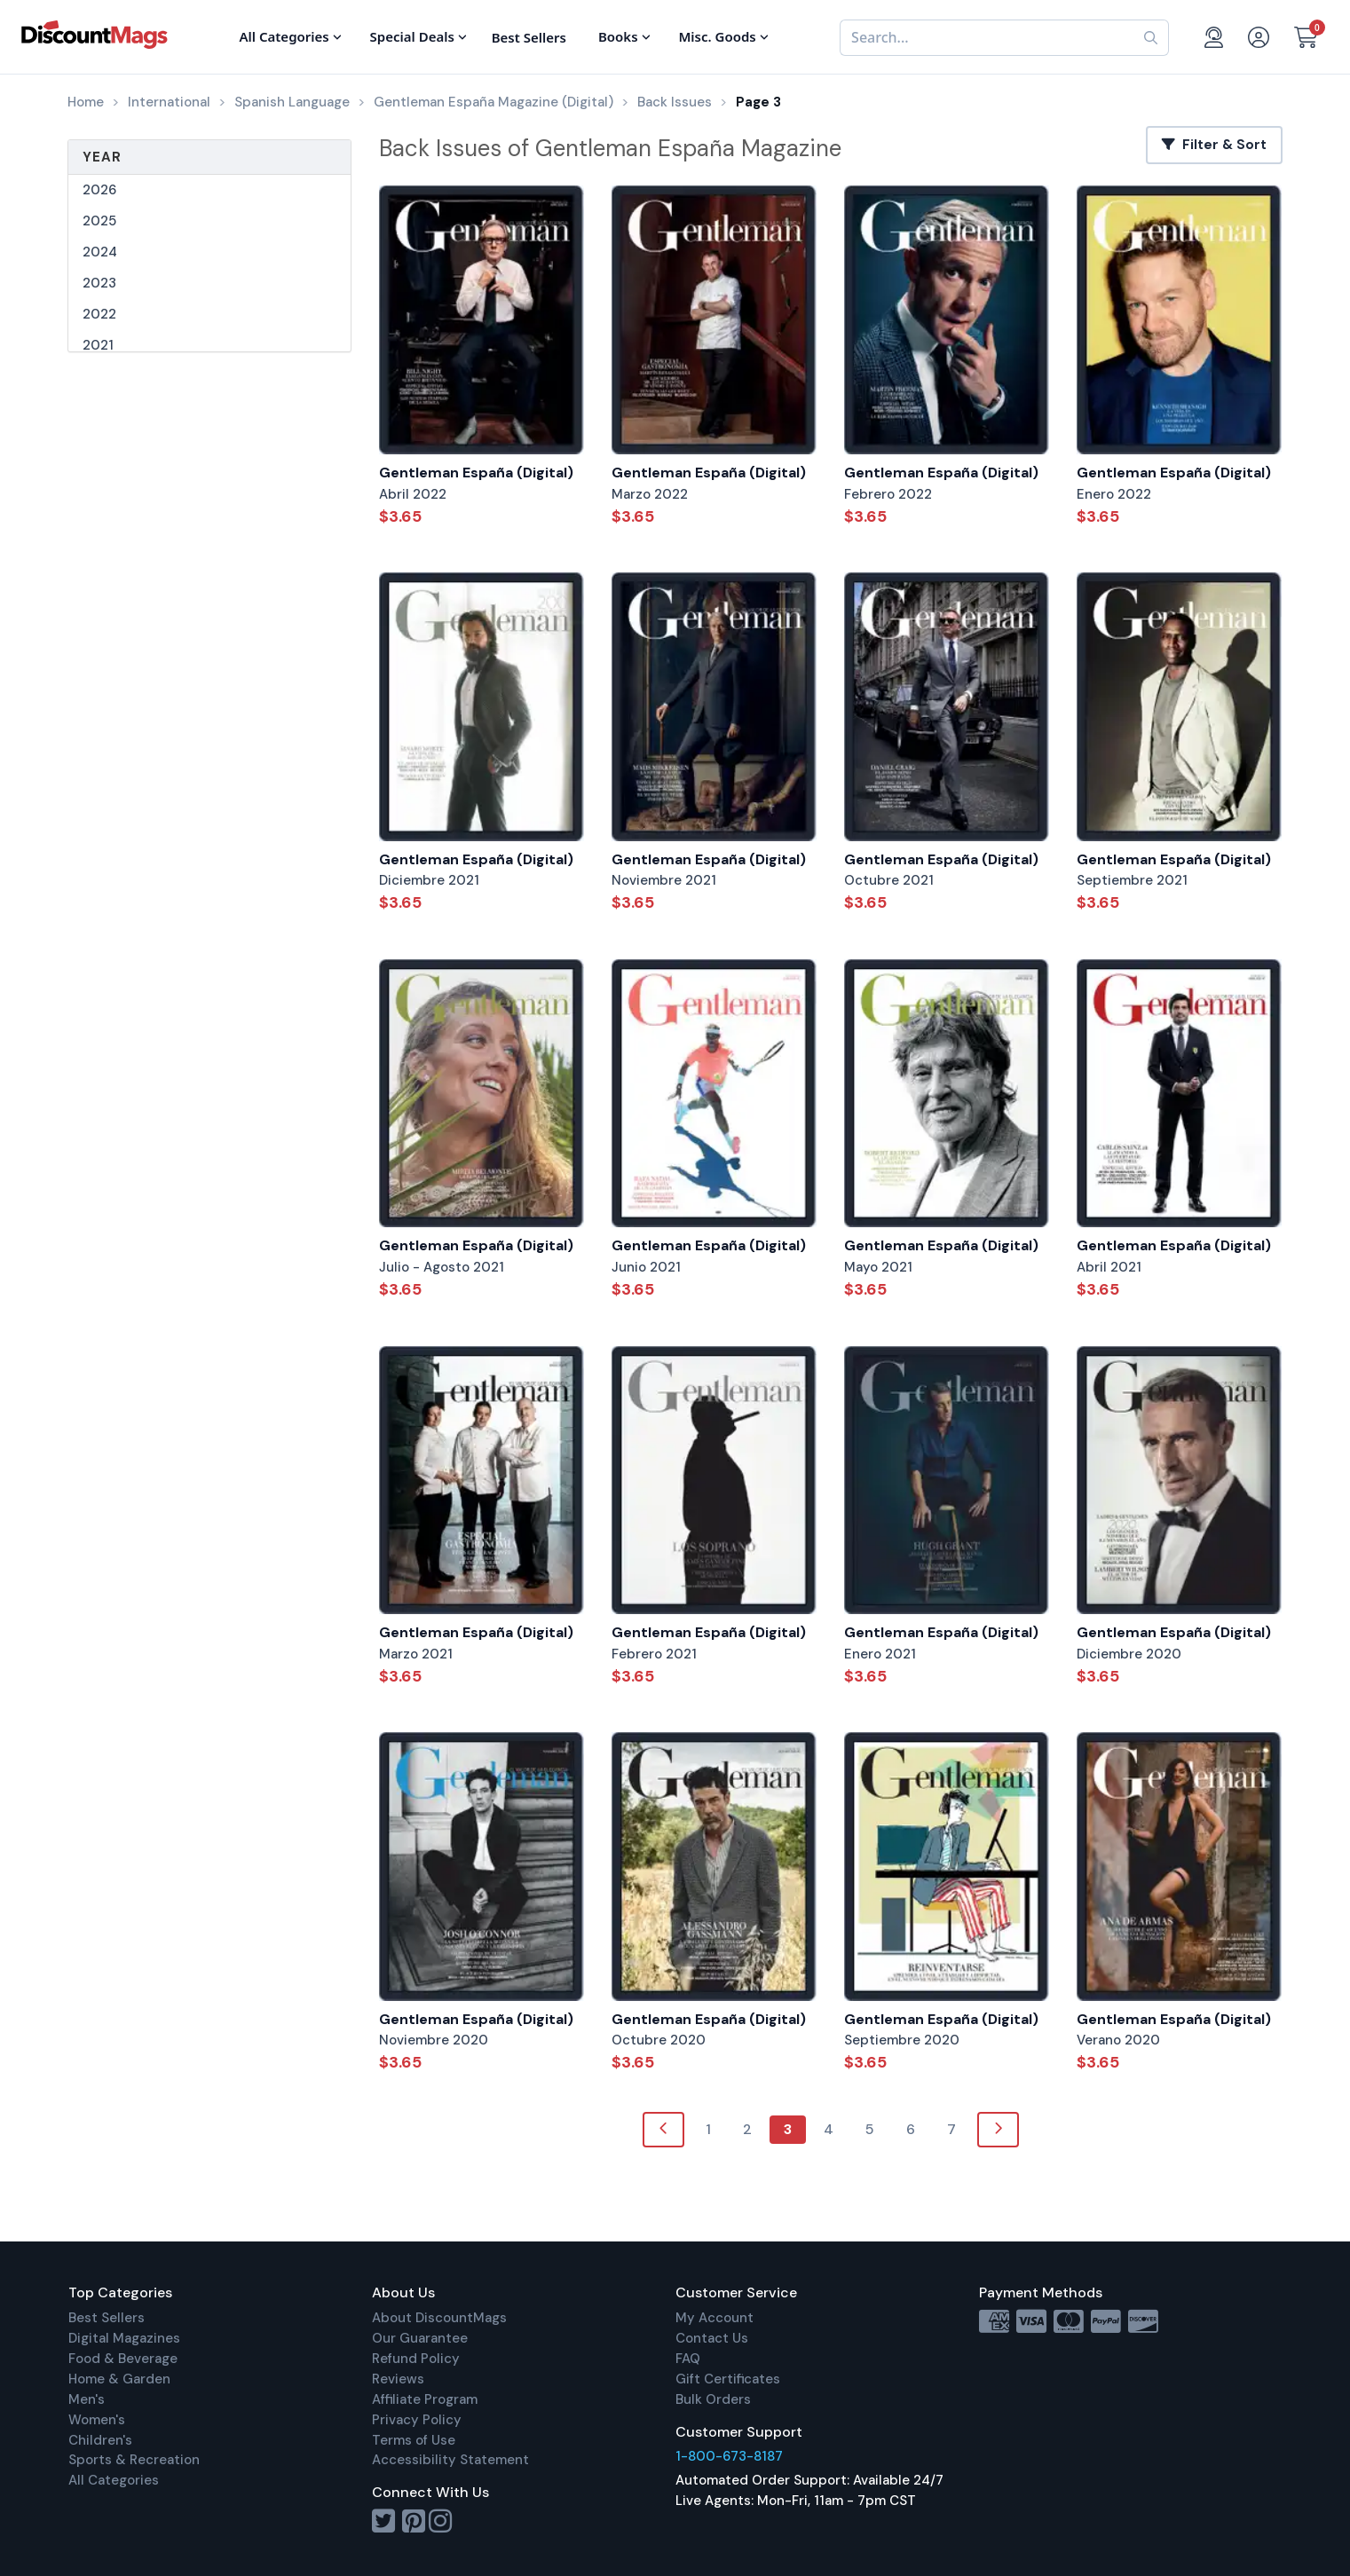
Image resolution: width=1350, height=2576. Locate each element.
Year (102, 157)
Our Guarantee (420, 2338)
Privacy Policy (417, 2420)
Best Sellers (106, 2318)
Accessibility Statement (450, 2460)
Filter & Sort (1214, 145)
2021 (98, 345)
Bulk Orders (713, 2399)
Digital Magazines (124, 2338)
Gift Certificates (727, 2379)
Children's (100, 2440)
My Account (714, 2318)
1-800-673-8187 (729, 2456)
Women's (96, 2420)
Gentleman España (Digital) (476, 472)
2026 (99, 190)
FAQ (687, 2358)
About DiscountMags (439, 2318)
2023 (99, 283)
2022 (99, 314)
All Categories (113, 2480)
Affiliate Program (425, 2399)
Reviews (398, 2379)
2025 (99, 221)
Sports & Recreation (134, 2460)
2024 (100, 252)
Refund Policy (416, 2358)
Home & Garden (119, 2379)
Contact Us (711, 2338)
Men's (86, 2399)
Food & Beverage (123, 2358)
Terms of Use (413, 2440)
